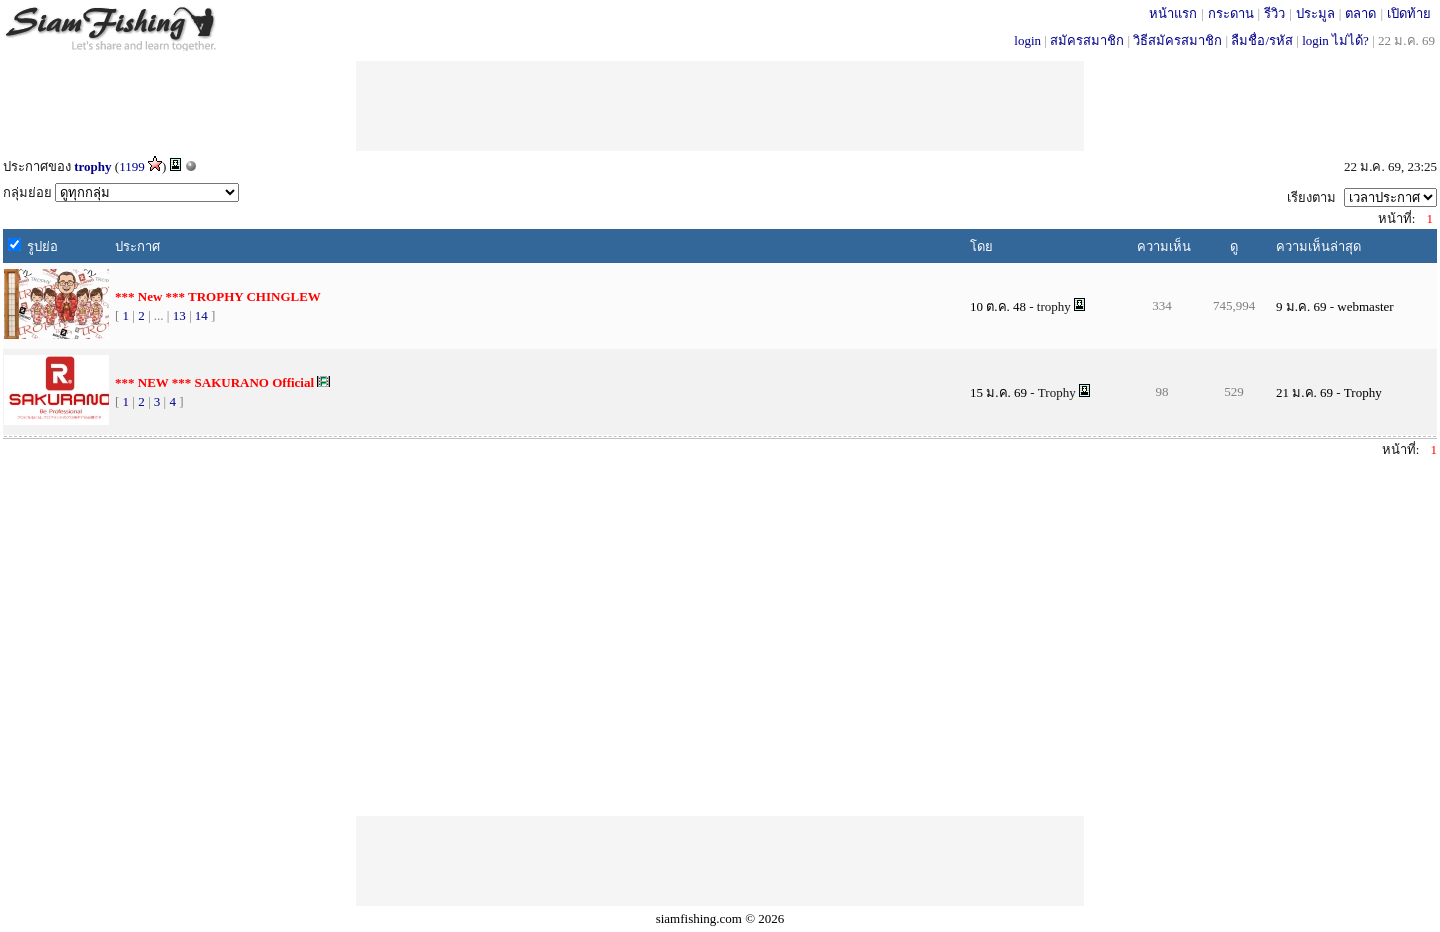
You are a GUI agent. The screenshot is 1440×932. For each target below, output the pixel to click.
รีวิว (1274, 13)
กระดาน (1231, 13)
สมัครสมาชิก (1087, 40)
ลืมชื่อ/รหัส (1262, 40)
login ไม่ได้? (1335, 40)
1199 (132, 166)
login (1027, 40)
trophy (92, 166)
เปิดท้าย (1409, 13)
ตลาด (1360, 13)
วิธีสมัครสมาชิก (1177, 40)
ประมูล (1315, 13)
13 (179, 315)
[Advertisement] (720, 106)
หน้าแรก (1173, 13)
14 (201, 315)
